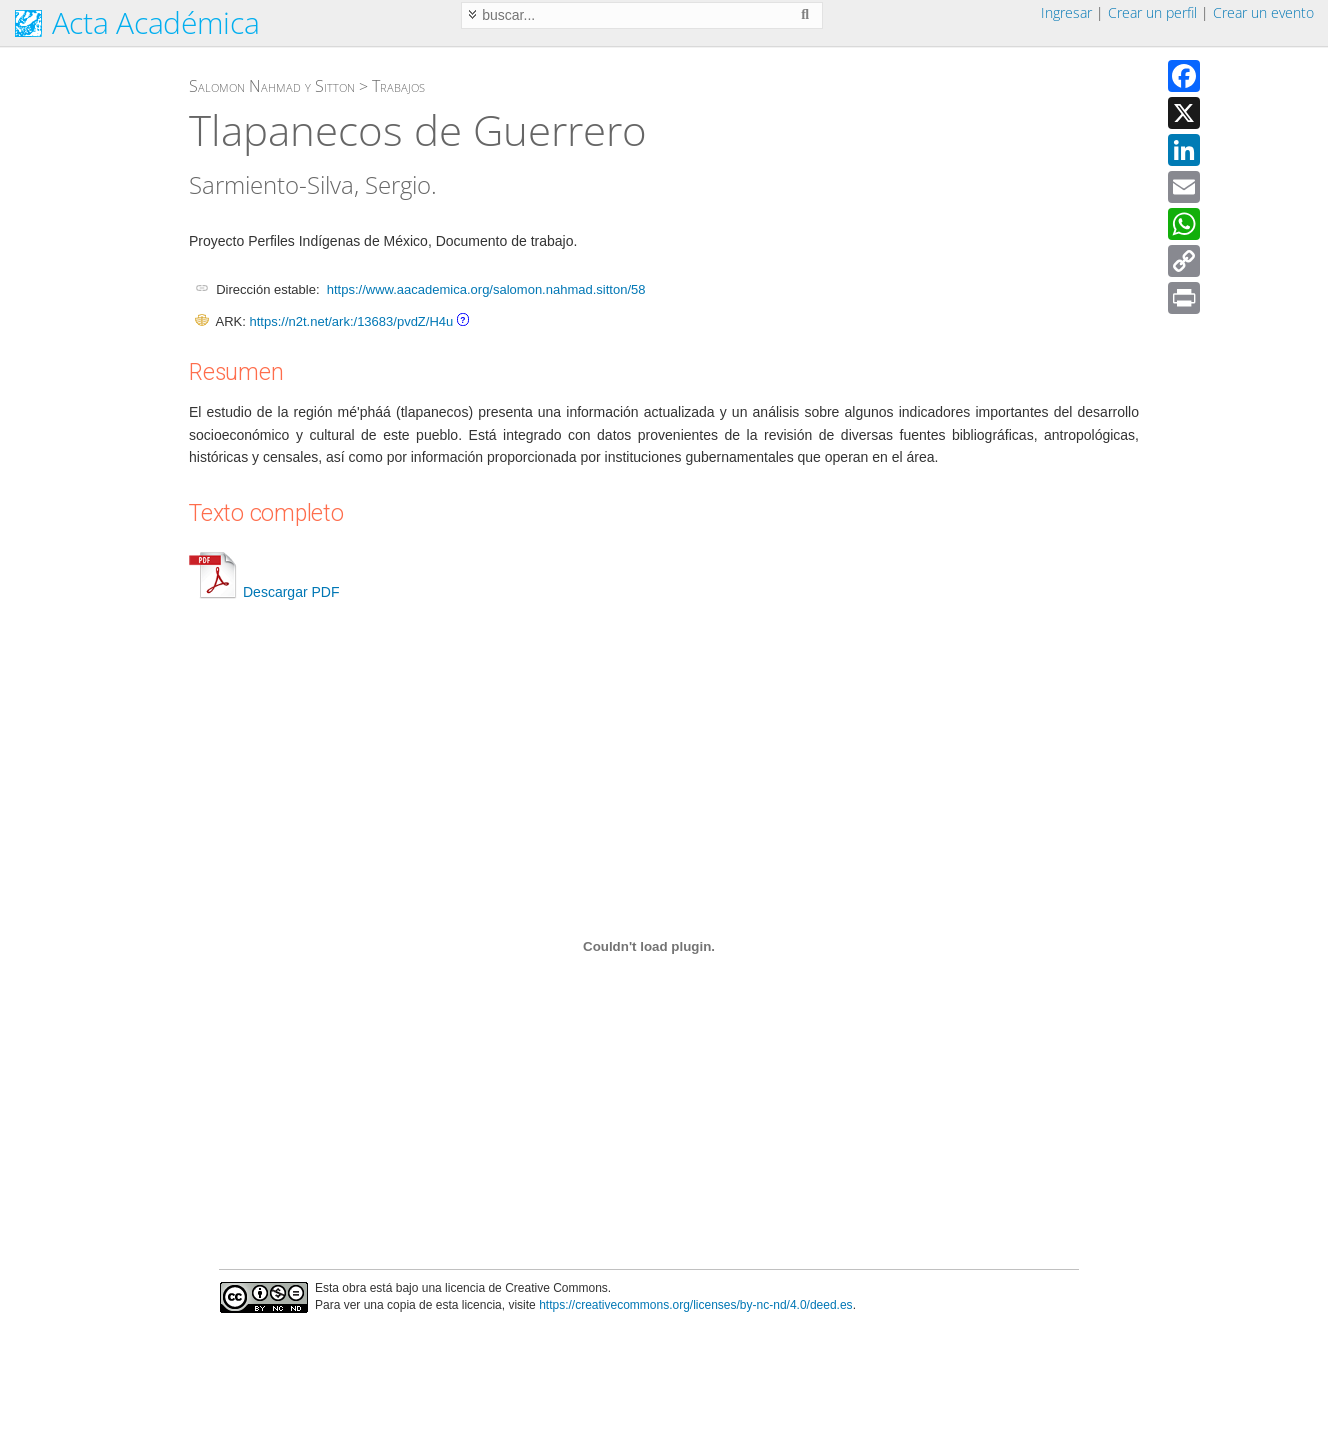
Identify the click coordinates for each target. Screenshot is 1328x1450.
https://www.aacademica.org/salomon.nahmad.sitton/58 (486, 289)
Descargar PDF (264, 592)
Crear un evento (1263, 12)
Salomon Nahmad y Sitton (272, 86)
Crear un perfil (1152, 12)
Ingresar (1066, 12)
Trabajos (398, 86)
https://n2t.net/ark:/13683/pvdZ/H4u (351, 321)
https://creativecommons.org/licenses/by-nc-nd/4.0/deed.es (696, 1305)
